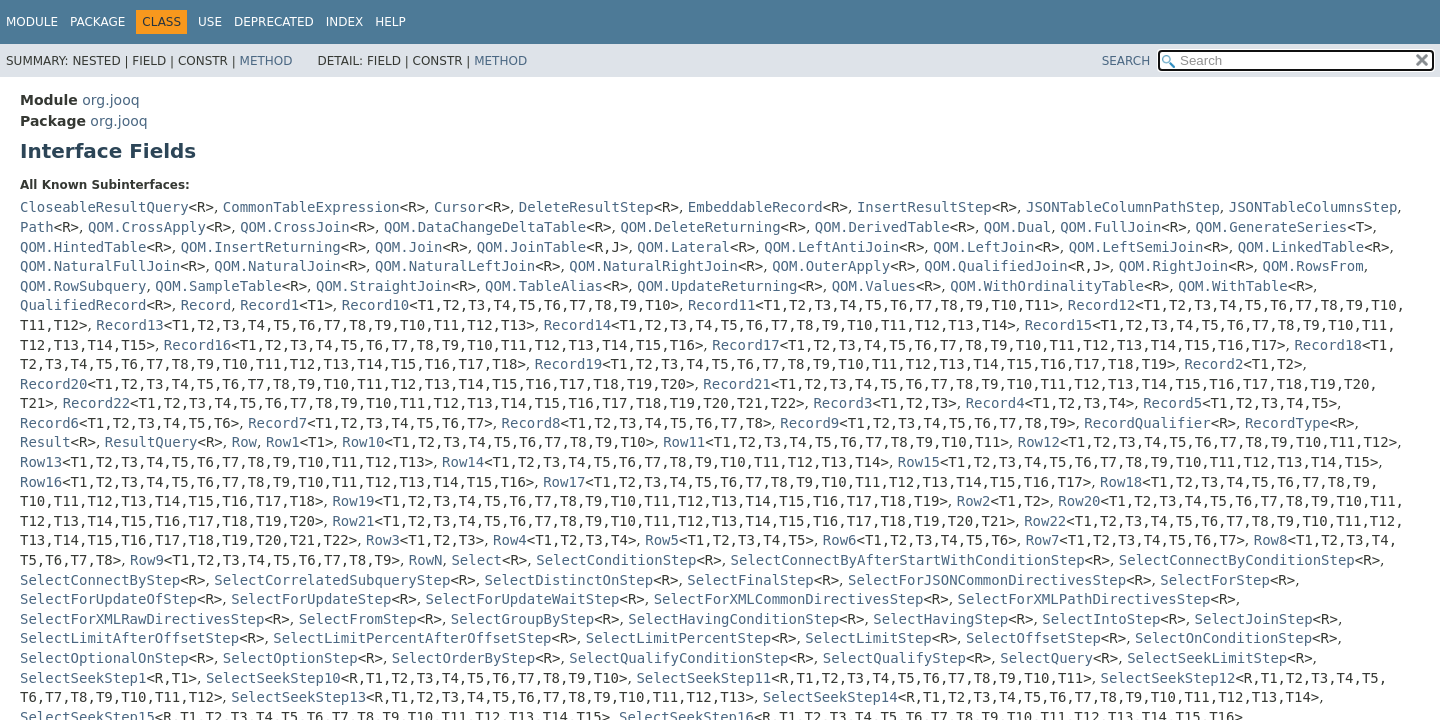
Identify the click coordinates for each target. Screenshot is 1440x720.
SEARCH (1126, 61)
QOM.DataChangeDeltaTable (485, 227)
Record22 (96, 403)
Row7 (1043, 540)
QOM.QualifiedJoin (995, 266)
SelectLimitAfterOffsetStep (129, 638)
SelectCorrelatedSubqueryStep (332, 580)
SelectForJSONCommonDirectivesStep (987, 580)
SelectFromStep (358, 619)
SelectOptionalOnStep (104, 658)
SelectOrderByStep (463, 658)
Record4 (995, 403)
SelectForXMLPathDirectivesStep (1084, 599)
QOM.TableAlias (544, 286)
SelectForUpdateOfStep (108, 599)
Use (210, 22)
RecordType (1287, 423)
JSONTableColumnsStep (1313, 207)
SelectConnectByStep (100, 580)
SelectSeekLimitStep (1207, 658)
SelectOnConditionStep (1223, 638)
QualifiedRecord (83, 305)
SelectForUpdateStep (311, 599)
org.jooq (110, 100)
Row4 (510, 540)
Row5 (662, 540)
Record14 (577, 325)
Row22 (1045, 521)
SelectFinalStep (750, 580)
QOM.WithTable (1233, 286)
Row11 (684, 442)
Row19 (353, 501)
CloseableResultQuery (104, 207)
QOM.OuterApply (831, 266)
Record (206, 305)
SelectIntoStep (1101, 619)
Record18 (1327, 345)
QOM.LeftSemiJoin (1136, 247)
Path (37, 227)
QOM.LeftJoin (983, 247)
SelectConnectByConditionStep (1237, 560)
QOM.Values (874, 286)
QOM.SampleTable (218, 286)
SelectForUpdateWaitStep (523, 599)
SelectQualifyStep (894, 658)
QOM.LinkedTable (1301, 247)
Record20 (53, 384)
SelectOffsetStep (1033, 638)
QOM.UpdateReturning (717, 286)
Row (244, 442)
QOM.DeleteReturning (700, 227)
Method (266, 61)
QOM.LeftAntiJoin (831, 247)
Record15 (1058, 325)
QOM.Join (408, 247)
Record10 (375, 305)
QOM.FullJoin (1110, 227)
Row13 (41, 462)
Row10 (363, 442)
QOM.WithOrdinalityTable (1047, 286)
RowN (426, 560)
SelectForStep (1215, 580)
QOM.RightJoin (1174, 266)
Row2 (974, 501)
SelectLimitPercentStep (678, 638)
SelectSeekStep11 (703, 678)
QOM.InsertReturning (261, 247)
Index (345, 22)
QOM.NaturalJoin (277, 266)
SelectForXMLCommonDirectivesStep (789, 599)
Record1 (269, 305)
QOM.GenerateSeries (1272, 227)
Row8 (1271, 540)
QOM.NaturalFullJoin (100, 266)
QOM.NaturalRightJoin (653, 266)
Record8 (531, 423)
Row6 (840, 540)
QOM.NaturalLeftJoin (455, 266)
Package (97, 22)
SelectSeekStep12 (1168, 678)
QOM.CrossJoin (295, 227)
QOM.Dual (1017, 227)
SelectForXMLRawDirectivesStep (142, 619)
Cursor (459, 207)
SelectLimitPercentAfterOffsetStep (412, 638)
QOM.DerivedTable (882, 227)
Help (390, 22)
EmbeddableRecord (755, 207)
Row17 (564, 482)
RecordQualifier (1147, 423)
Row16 (41, 482)
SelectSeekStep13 (298, 697)
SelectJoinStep (1254, 619)
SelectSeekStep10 (273, 678)
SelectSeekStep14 (830, 697)
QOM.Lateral (683, 247)
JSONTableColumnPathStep (1123, 207)
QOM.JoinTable (532, 247)
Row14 (463, 462)
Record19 (568, 364)
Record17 (745, 345)
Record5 (1172, 403)
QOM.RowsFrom (1313, 266)
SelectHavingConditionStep (733, 619)
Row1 (283, 442)
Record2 (1213, 364)
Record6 (49, 423)
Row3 (383, 540)
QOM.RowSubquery (83, 286)
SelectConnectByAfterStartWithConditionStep (908, 560)
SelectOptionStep (290, 658)
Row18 (1121, 482)
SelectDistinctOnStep (569, 580)
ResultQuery (151, 442)
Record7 (277, 423)
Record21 (736, 384)
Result (45, 442)
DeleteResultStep (586, 207)
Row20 (1079, 501)
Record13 (129, 325)
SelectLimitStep (868, 638)
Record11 (721, 305)
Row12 (1039, 442)
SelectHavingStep (940, 619)
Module (32, 22)
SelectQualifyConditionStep (678, 658)
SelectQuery (1046, 658)
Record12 (1101, 305)
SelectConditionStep (616, 560)
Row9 (147, 560)
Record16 (197, 345)
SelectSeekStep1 (83, 678)
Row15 (919, 462)
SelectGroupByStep (522, 619)
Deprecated (274, 22)
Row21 (353, 521)
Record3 (842, 403)
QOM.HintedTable (83, 247)
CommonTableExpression (311, 207)
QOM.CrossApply (147, 227)
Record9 (809, 423)
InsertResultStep (924, 207)
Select (476, 560)
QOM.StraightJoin (383, 286)
